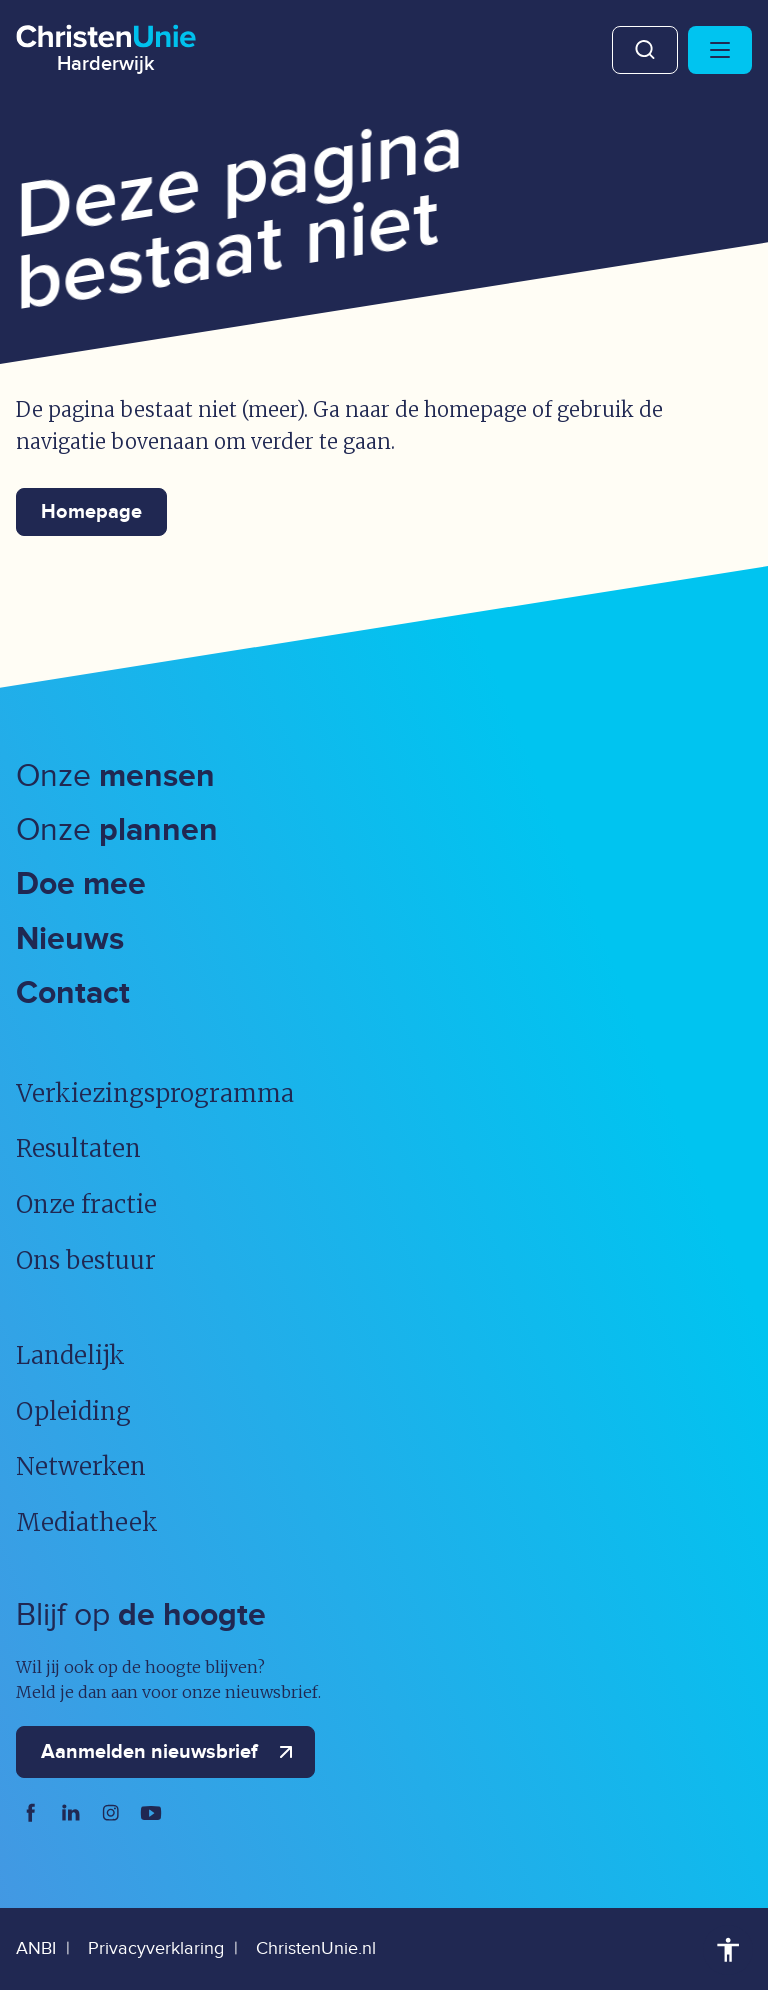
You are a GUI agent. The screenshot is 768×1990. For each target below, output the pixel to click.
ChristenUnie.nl (316, 1948)
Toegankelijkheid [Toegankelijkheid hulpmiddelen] (728, 1950)
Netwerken (81, 1466)
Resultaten (78, 1148)
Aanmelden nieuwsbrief (171, 1752)
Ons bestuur (86, 1260)
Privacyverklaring (156, 1948)
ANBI (36, 1948)
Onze (115, 776)
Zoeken (645, 50)
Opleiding (73, 1411)
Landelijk (70, 1355)
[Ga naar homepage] (106, 45)
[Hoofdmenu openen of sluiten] (720, 50)
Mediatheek (87, 1522)
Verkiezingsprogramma (155, 1093)
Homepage (91, 512)
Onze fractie (86, 1204)
